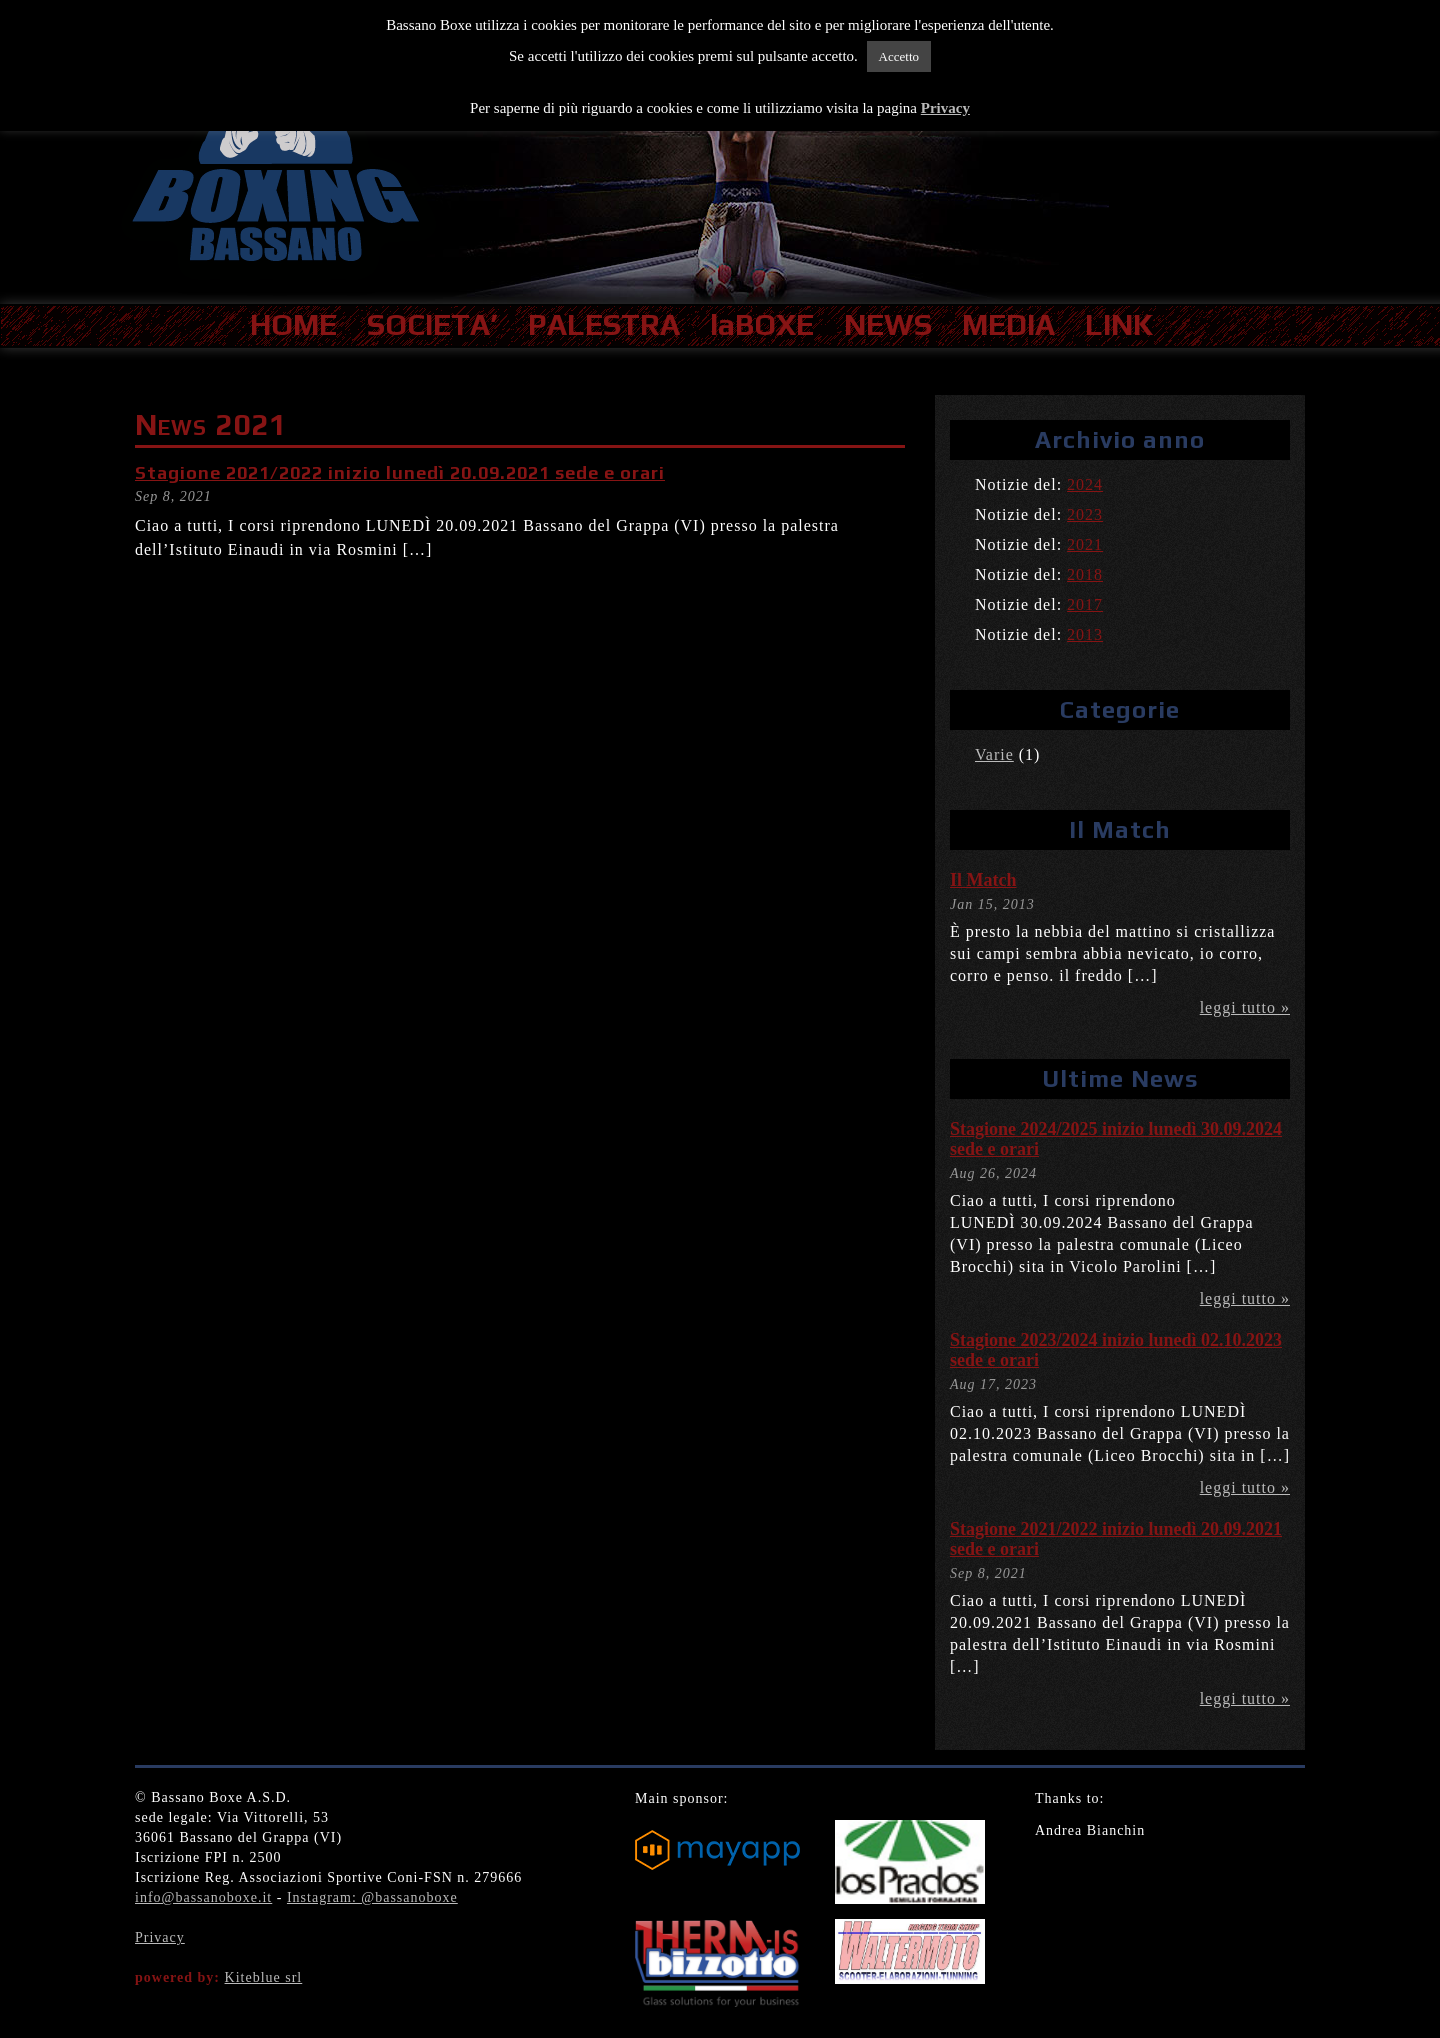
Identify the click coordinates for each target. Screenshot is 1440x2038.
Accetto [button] (899, 56)
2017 (1085, 604)
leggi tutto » (1245, 1007)
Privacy (160, 1937)
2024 (1085, 484)
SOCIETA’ (432, 324)
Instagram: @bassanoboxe (372, 1897)
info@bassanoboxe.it (203, 1897)
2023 (1085, 514)
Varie (994, 754)
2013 (1085, 634)
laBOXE (762, 324)
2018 (1085, 574)
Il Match (983, 880)
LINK (1119, 324)
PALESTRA (604, 324)
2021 (1085, 544)
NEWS (888, 324)
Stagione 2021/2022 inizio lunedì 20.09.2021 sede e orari (400, 472)
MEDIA (1008, 324)
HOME (293, 324)
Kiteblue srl (264, 1977)
